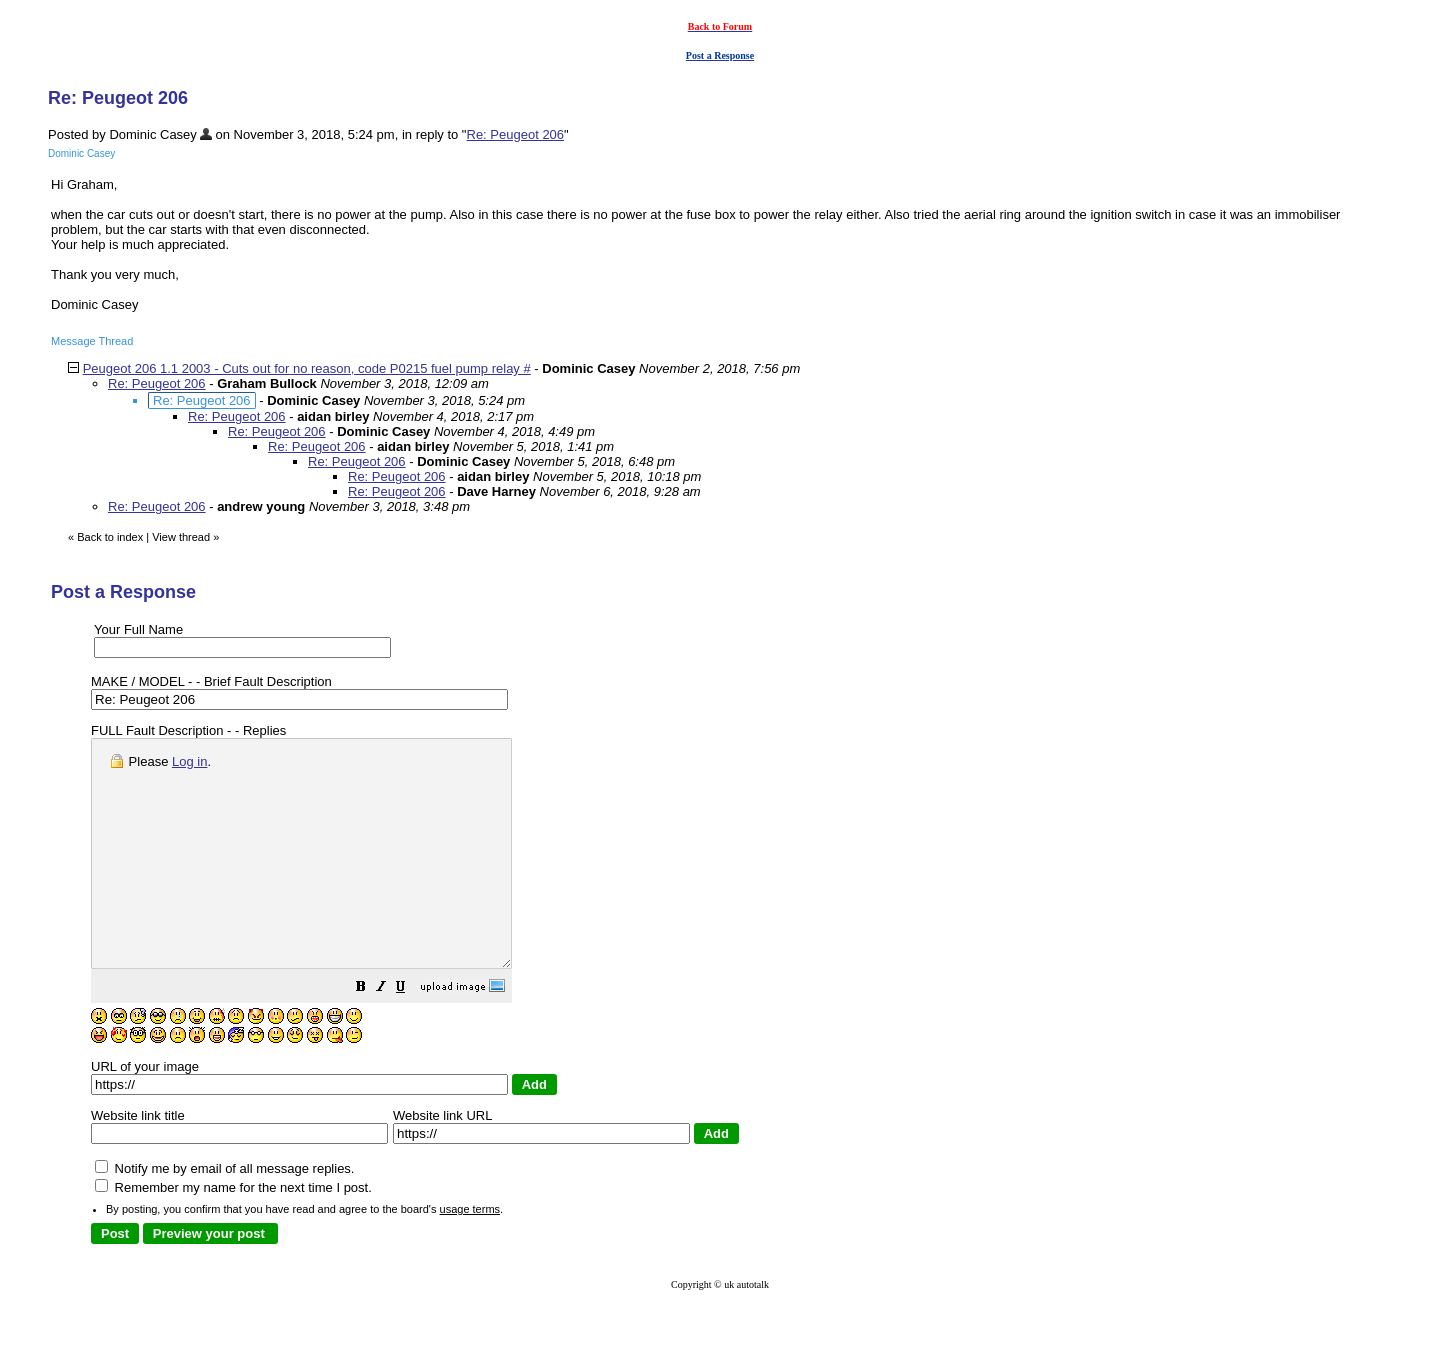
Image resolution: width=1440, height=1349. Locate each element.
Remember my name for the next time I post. (233, 1232)
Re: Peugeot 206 (516, 134)
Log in (189, 761)
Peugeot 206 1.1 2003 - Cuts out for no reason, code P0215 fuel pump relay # (307, 368)
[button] (411, 1034)
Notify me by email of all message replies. (224, 1213)
